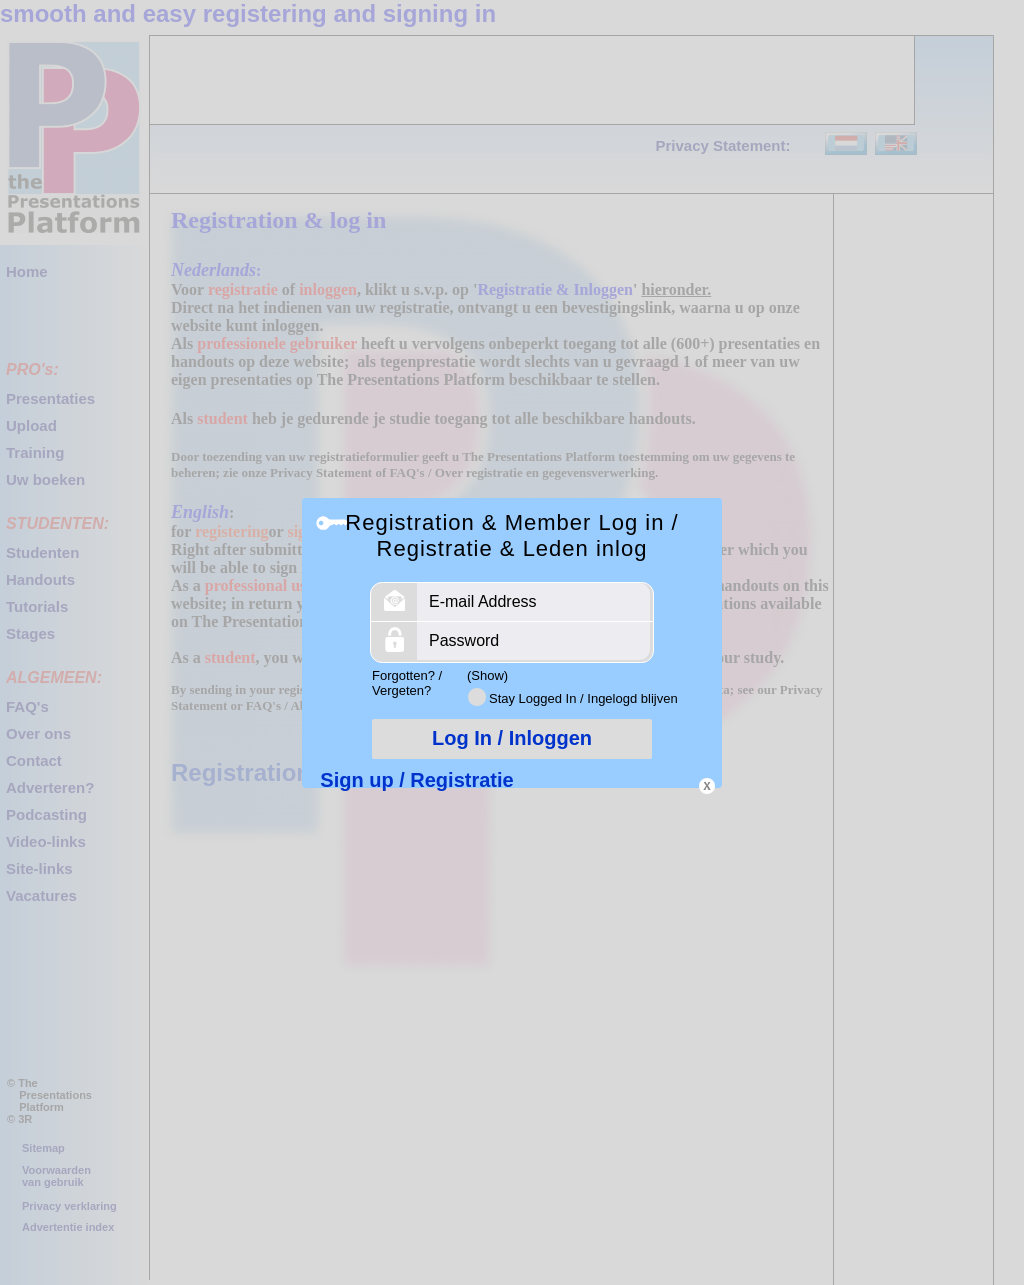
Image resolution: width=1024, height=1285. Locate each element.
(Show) (487, 675)
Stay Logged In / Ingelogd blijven (583, 698)
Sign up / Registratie (416, 780)
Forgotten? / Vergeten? (407, 683)
